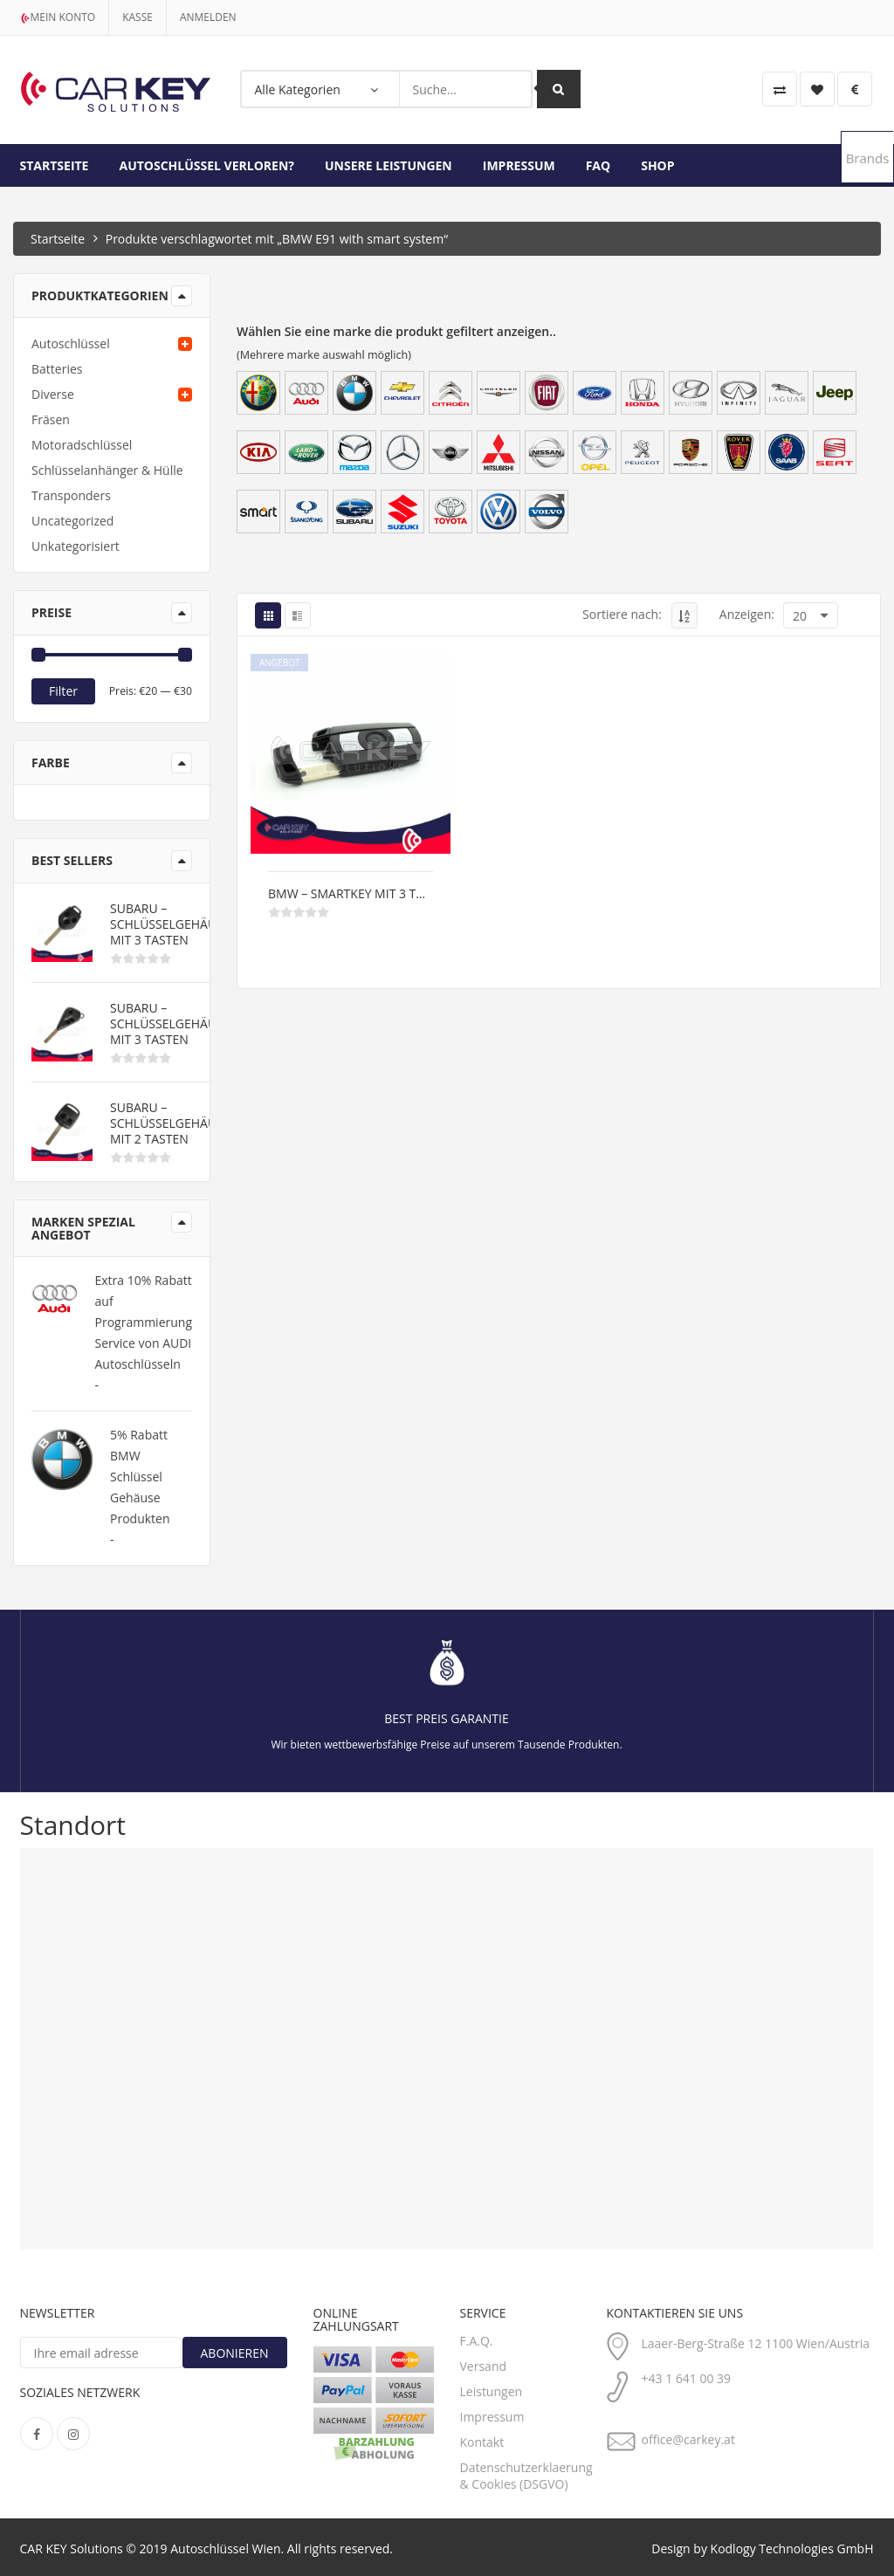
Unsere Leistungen (388, 165)
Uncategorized (72, 520)
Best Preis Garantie (446, 1718)
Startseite (54, 165)
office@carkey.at (688, 2439)
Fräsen (50, 419)
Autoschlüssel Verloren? (206, 165)
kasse (137, 17)
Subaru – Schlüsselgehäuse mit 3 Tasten (170, 924)
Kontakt (482, 2442)
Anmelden (208, 17)
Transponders (71, 495)
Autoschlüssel (70, 343)
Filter (63, 691)
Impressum (519, 165)
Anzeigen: (746, 614)
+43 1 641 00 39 (687, 2378)
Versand (483, 2366)
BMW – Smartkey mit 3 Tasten (350, 894)
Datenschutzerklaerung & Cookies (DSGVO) (526, 2475)
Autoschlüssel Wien (225, 2548)
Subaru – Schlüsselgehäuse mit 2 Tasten (170, 1123)
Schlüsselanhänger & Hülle (107, 470)
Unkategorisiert (75, 546)
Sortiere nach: (622, 614)
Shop (657, 165)
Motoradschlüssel (81, 444)
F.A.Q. (476, 2340)
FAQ (598, 165)
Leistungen (491, 2391)
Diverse (52, 394)
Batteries (56, 369)
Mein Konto (58, 17)
